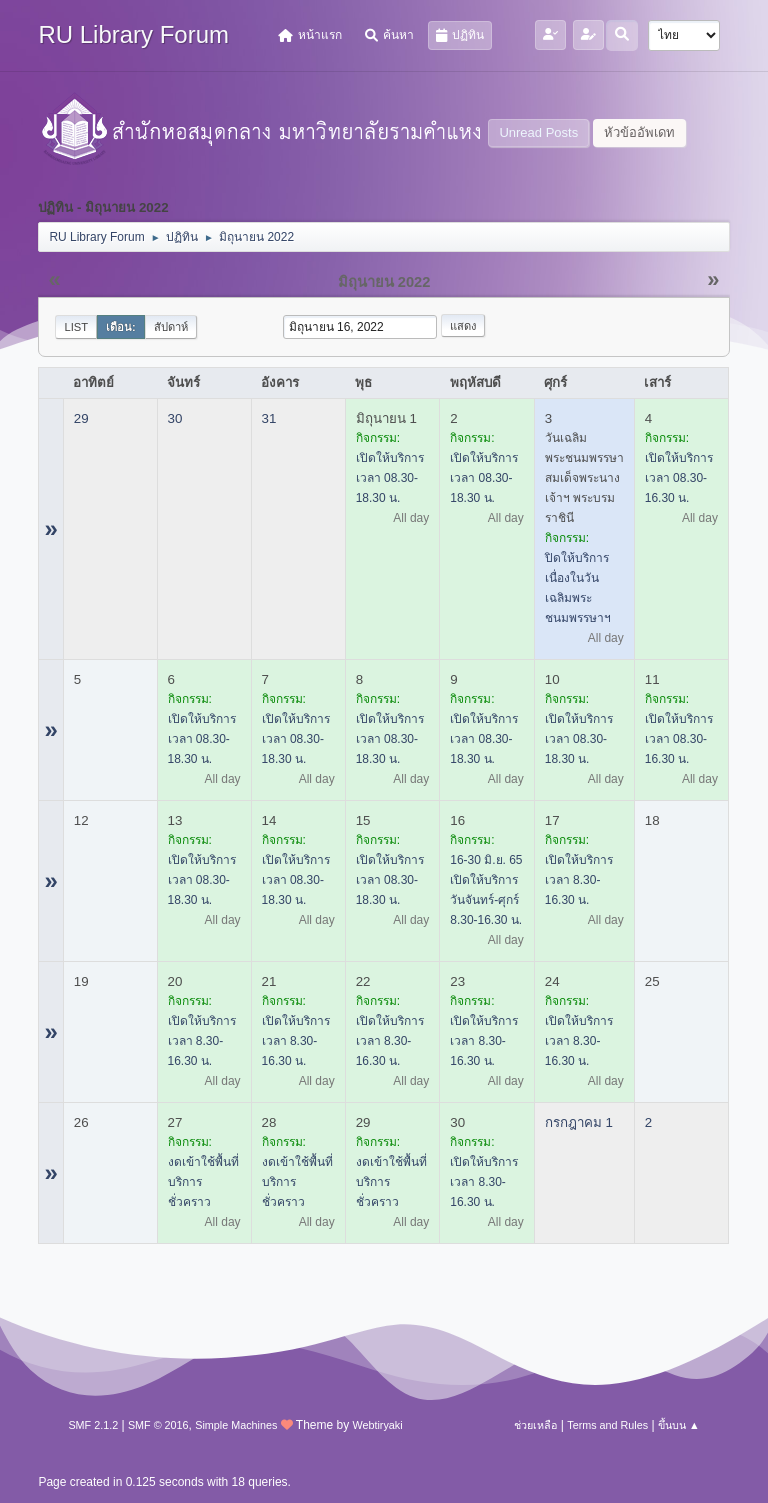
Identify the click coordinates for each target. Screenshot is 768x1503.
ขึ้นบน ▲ (679, 1425)
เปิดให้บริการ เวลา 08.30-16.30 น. (679, 478)
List (76, 327)
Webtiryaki (377, 1425)
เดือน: (121, 327)
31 (269, 418)
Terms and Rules (607, 1425)
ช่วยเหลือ (535, 1425)
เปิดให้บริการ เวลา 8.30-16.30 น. (579, 880)
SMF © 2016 (158, 1425)
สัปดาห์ (171, 327)
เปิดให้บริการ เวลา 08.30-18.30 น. (390, 478)
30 (175, 418)
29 (81, 418)
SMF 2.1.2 (93, 1425)
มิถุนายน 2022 (384, 282)
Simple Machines (236, 1425)
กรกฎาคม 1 (579, 1122)
